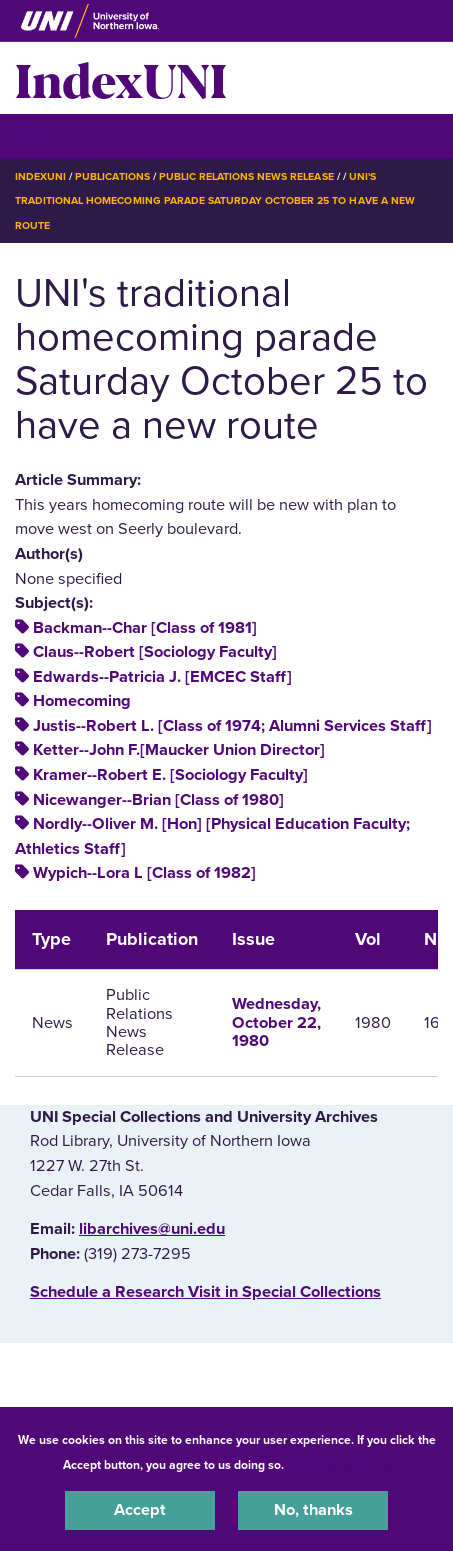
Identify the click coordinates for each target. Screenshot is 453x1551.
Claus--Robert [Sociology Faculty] (155, 652)
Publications (112, 176)
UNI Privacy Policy (340, 1465)
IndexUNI (121, 78)
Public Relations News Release (246, 176)
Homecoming (82, 701)
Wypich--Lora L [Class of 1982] (144, 873)
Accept (140, 1510)
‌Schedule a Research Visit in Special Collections (205, 1292)
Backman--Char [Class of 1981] (145, 628)
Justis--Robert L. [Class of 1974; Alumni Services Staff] (232, 726)
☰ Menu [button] (50, 135)
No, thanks (313, 1510)
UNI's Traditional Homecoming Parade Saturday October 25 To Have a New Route (215, 201)
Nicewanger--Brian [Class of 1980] (158, 800)
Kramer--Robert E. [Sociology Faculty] (170, 775)
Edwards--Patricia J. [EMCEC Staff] (162, 677)
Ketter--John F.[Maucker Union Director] (179, 750)
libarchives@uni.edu (152, 1229)
